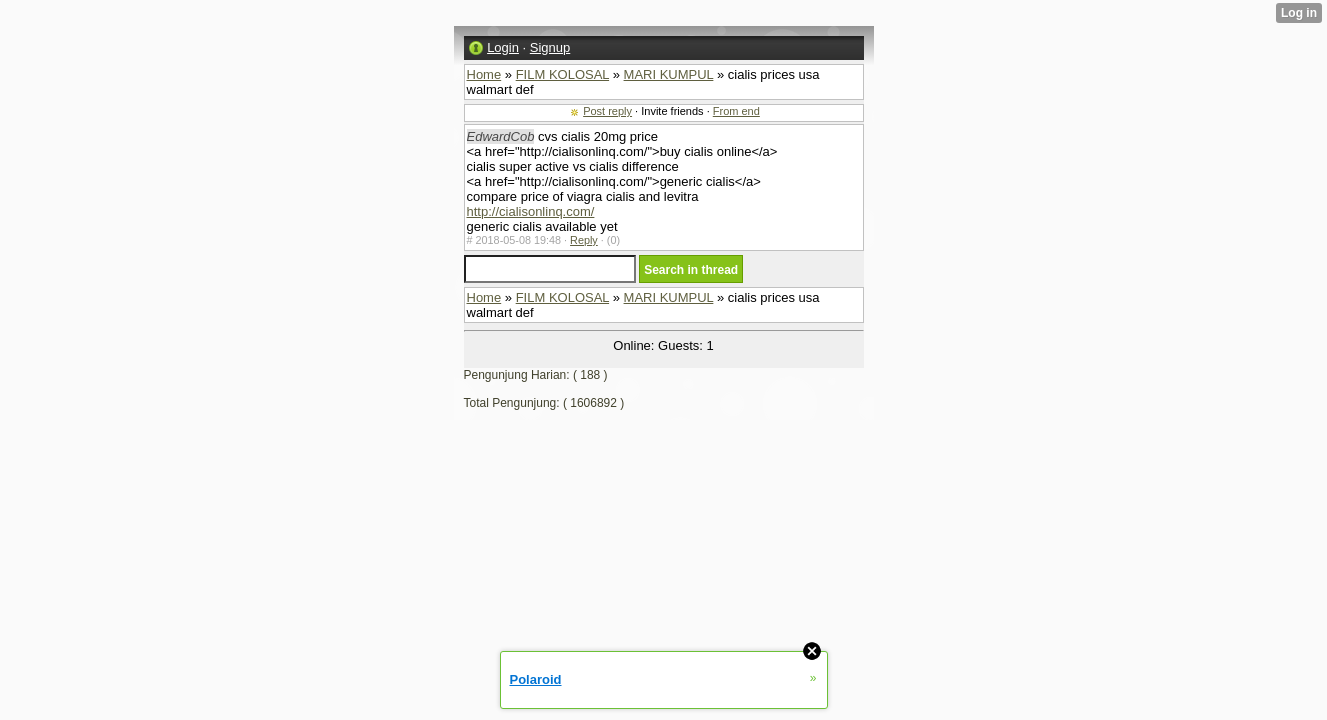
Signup (550, 47)
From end (736, 111)
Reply (584, 240)
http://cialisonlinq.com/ (531, 211)
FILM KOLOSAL (562, 74)
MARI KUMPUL (669, 74)
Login (503, 47)
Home (484, 74)
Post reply (607, 111)
